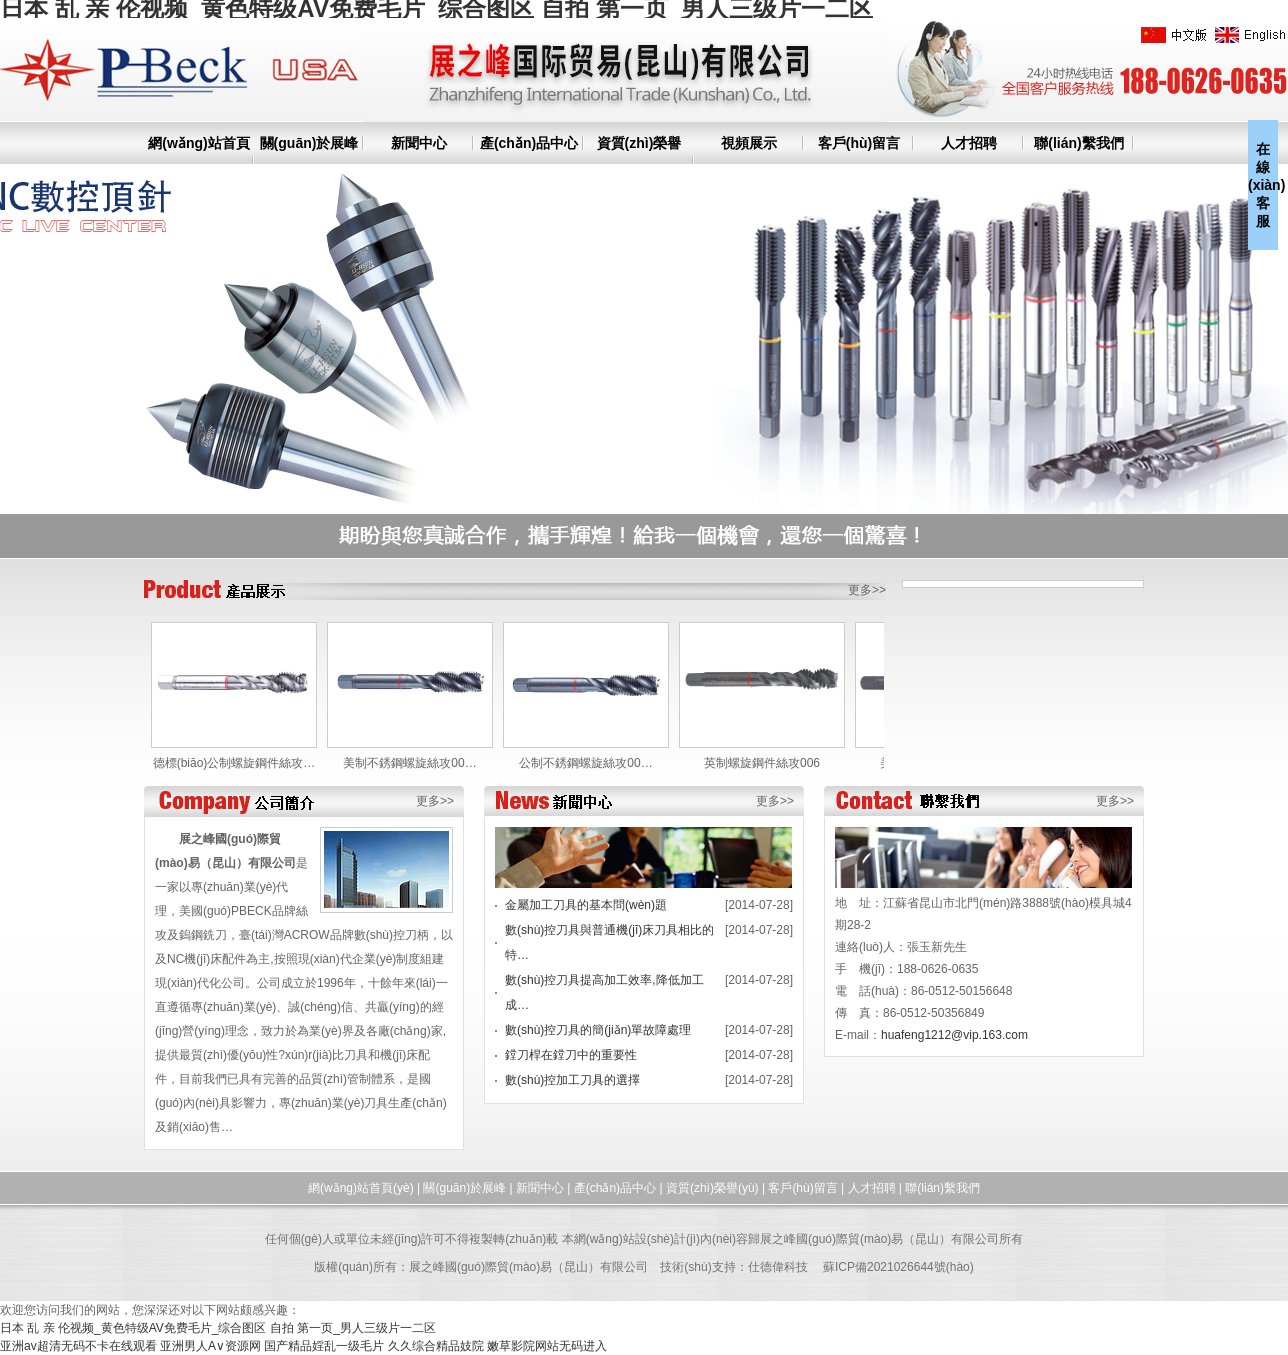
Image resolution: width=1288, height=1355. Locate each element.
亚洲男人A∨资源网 (210, 1346)
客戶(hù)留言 (859, 143)
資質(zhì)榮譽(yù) (712, 1188)
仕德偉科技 (778, 1267)
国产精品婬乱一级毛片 (324, 1346)
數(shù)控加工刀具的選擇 (572, 1080)
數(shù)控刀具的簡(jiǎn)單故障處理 (598, 1030)
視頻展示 (749, 143)
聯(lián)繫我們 (1078, 143)
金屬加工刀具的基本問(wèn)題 (586, 905)
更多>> (867, 590)
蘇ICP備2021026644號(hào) (898, 1267)
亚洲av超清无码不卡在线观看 (78, 1346)
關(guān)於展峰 (309, 143)
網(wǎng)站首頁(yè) (361, 1188)
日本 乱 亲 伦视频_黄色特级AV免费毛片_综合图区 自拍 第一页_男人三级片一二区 (218, 1328)
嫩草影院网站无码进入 (547, 1346)
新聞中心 (419, 143)
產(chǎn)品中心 (529, 143)
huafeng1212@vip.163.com (954, 1035)
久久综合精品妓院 (436, 1346)
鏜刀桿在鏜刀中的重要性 (571, 1055)
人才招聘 (969, 143)
